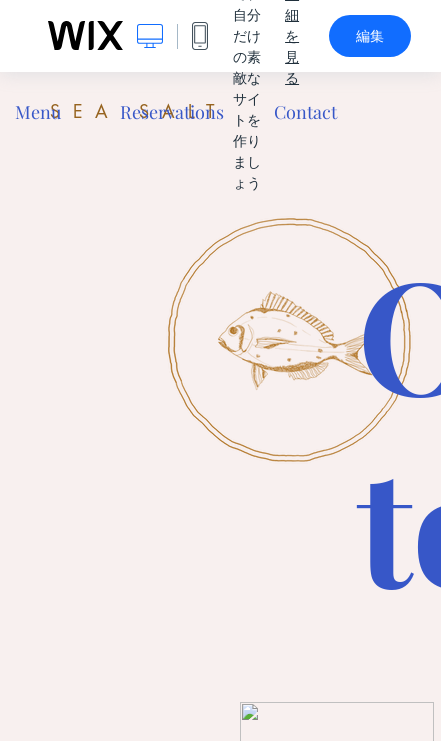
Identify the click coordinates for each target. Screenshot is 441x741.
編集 (370, 36)
